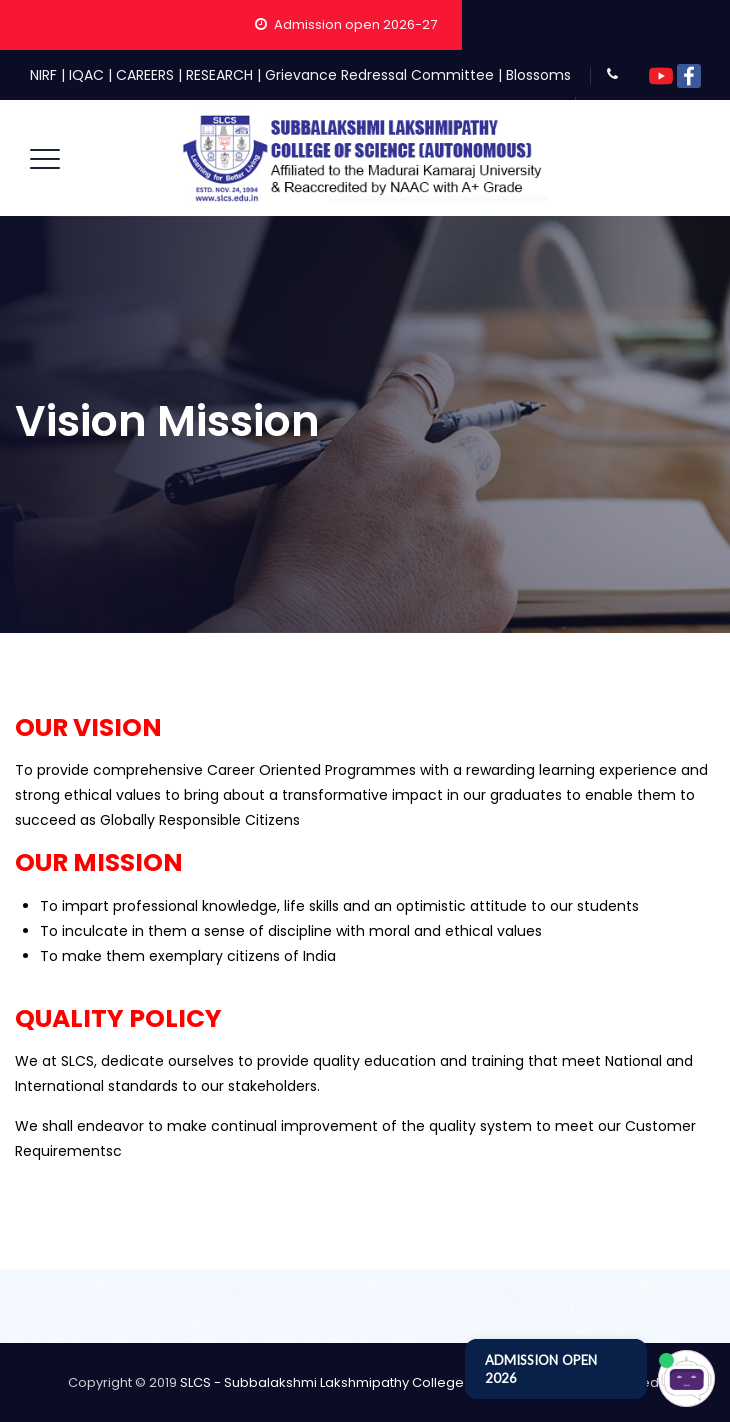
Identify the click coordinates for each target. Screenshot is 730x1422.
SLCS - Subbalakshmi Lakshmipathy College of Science (358, 1382)
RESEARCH (219, 75)
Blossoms (538, 75)
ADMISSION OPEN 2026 (541, 1369)
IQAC (86, 75)
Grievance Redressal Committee (379, 75)
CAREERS (145, 75)
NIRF (43, 75)
